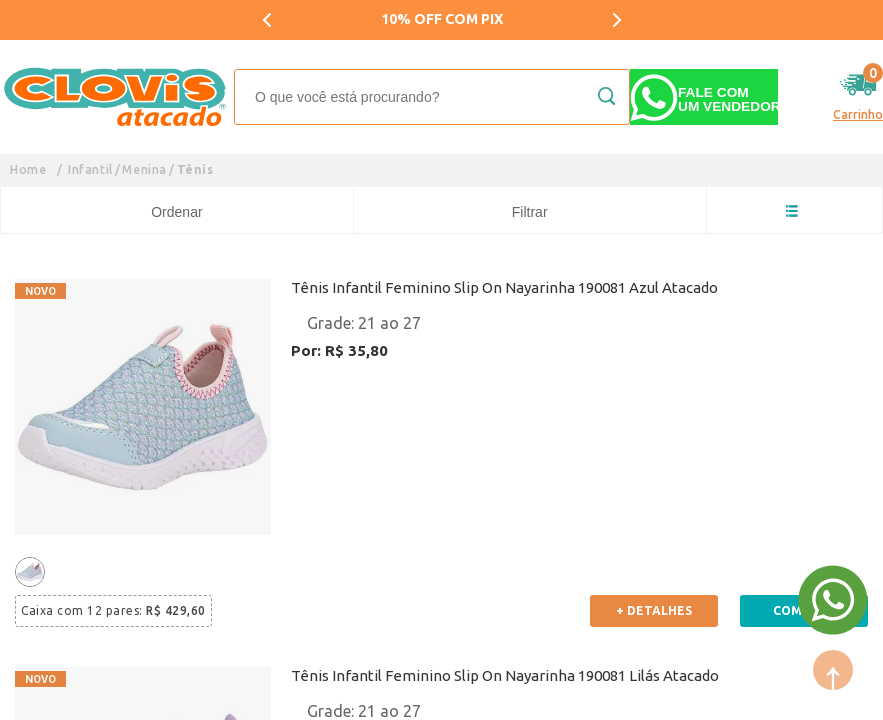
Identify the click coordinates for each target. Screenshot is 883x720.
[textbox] (432, 97)
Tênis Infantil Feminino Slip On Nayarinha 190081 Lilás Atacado (505, 675)
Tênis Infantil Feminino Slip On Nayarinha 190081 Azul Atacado (504, 287)
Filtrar (530, 212)
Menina (144, 169)
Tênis (195, 169)
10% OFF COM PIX (442, 19)
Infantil (90, 169)
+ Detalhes (654, 610)
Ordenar (176, 212)
